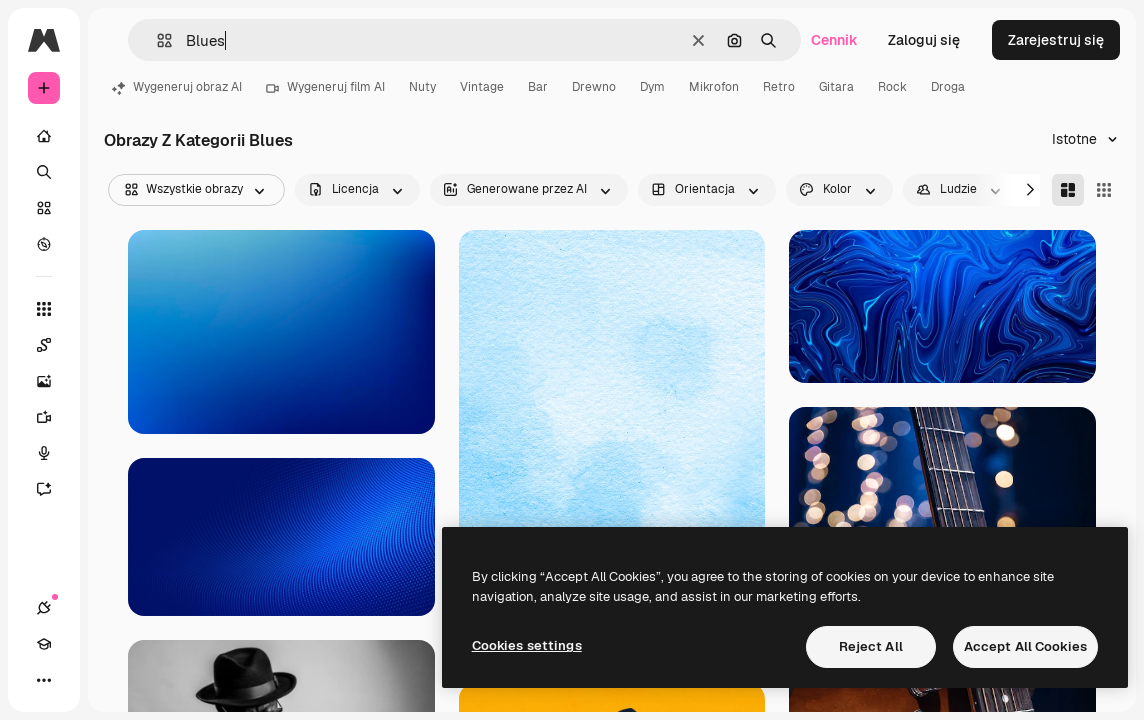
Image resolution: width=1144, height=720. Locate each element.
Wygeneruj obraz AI (177, 87)
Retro (779, 87)
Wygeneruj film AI (325, 87)
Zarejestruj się (1056, 40)
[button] (156, 40)
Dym (652, 87)
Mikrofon (714, 87)
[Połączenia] (44, 608)
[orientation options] (707, 190)
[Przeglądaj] (44, 244)
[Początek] (44, 136)
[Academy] (44, 644)
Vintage (482, 87)
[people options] (960, 190)
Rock (892, 87)
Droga (948, 87)
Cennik (834, 40)
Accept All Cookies (1025, 646)
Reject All (871, 646)
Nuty (422, 87)
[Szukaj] (44, 172)
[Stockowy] (44, 208)
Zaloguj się (924, 40)
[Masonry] (1068, 190)
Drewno (594, 87)
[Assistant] (54, 489)
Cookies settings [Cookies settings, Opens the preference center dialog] (527, 645)
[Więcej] (44, 680)
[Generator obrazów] (54, 381)
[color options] (839, 190)
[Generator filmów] (54, 417)
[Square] (1104, 190)
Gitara (836, 87)
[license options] (357, 190)
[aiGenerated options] (529, 190)
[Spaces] (54, 345)
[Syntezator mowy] (54, 453)
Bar (538, 87)
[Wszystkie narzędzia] (44, 309)
